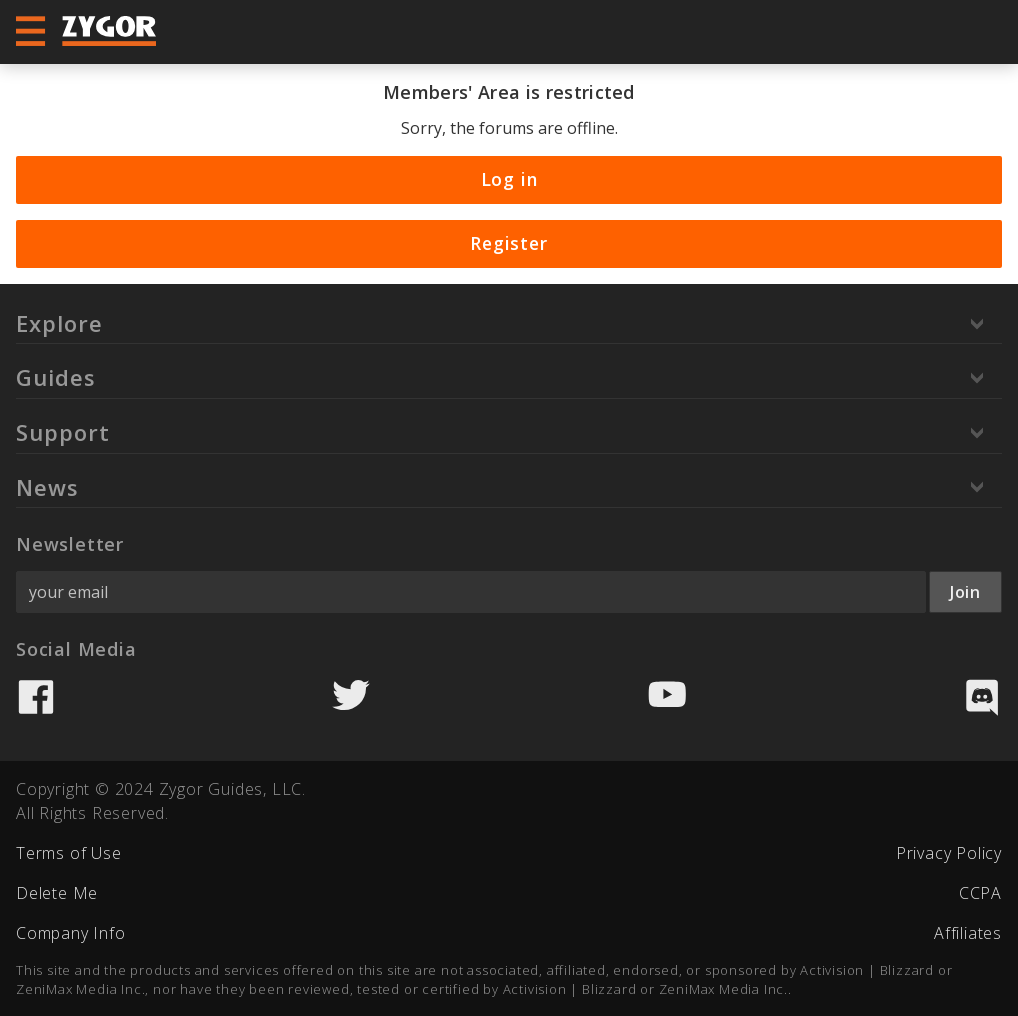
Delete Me (57, 893)
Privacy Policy (949, 853)
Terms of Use (69, 853)
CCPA (980, 893)
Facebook (36, 697)
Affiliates (968, 933)
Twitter (351, 697)
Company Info (71, 933)
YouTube (667, 697)
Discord (982, 697)
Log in (509, 179)
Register (508, 243)
